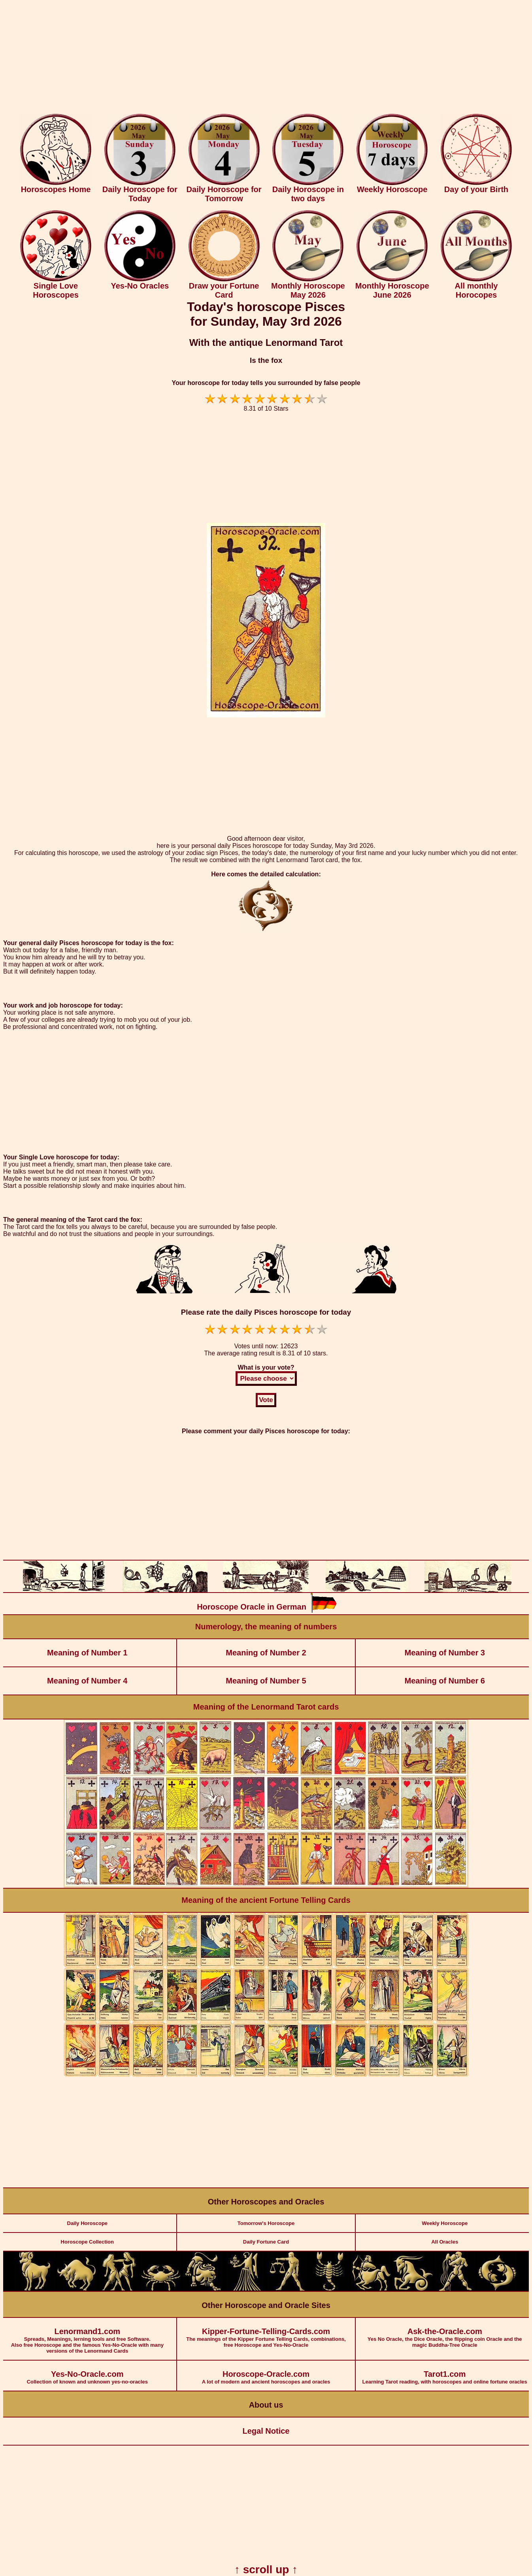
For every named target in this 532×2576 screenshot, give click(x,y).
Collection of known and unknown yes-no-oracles (87, 2373)
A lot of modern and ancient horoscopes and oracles (266, 2373)
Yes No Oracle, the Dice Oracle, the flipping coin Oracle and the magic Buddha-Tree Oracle (444, 2333)
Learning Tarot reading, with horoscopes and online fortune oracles (444, 2373)
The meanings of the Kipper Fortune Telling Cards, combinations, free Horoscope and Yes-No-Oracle (266, 2333)
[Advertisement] (266, 58)
